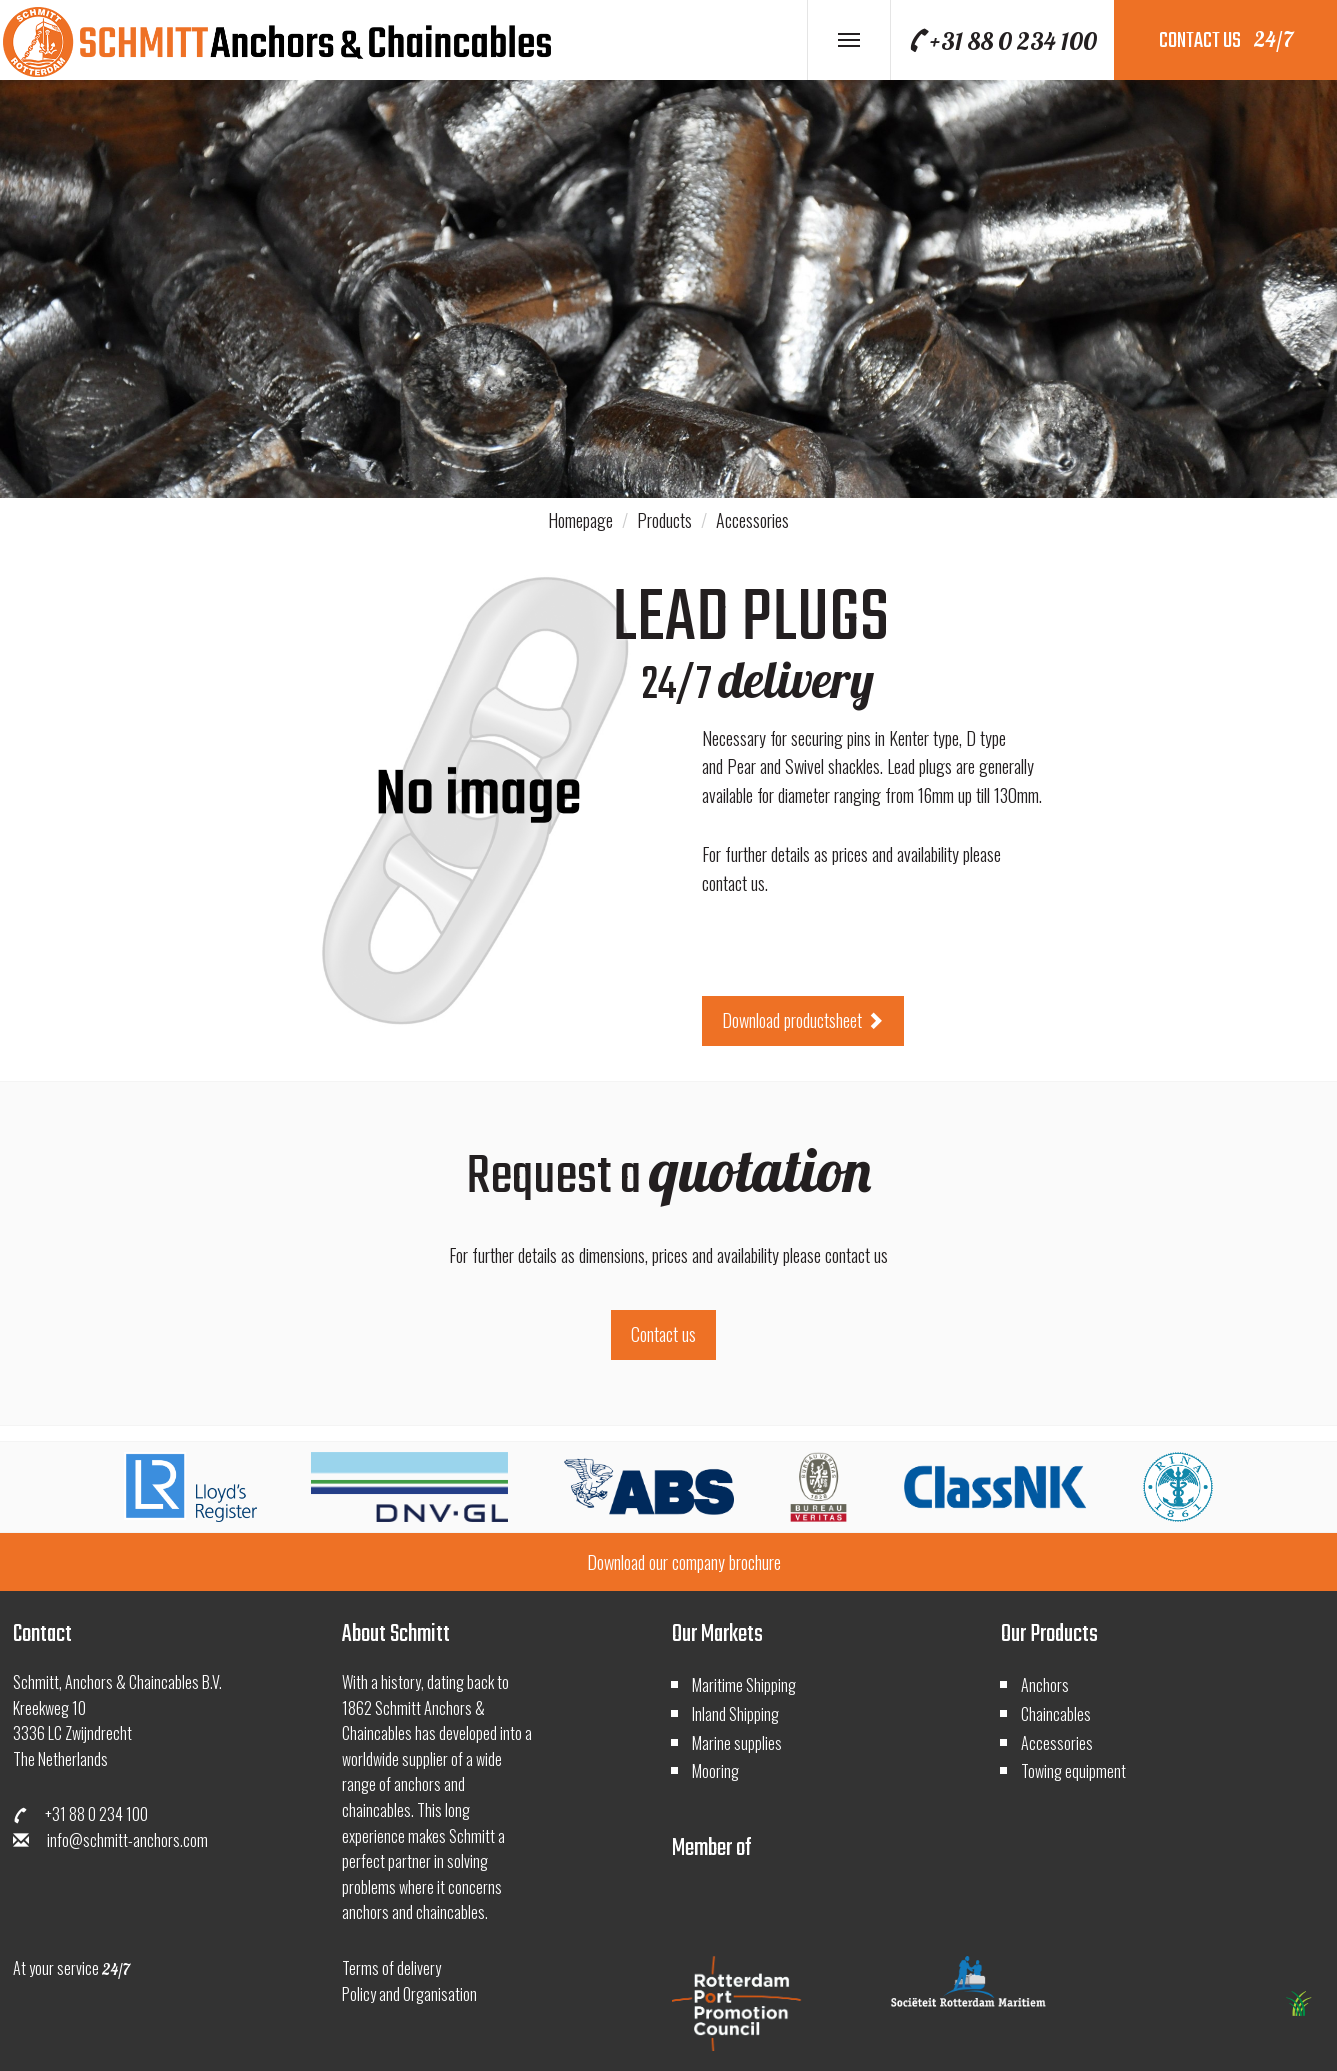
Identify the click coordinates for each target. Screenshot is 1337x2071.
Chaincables (1056, 1714)
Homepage (580, 520)
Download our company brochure (684, 1562)
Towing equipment (1073, 1771)
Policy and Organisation (409, 1994)
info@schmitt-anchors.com (110, 1840)
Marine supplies (737, 1743)
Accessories (752, 520)
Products (664, 520)
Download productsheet (803, 1020)
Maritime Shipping (744, 1685)
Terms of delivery (391, 1968)
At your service (71, 1968)
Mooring (715, 1771)
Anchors (1045, 1685)
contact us (1226, 41)
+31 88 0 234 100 (1001, 41)
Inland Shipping (735, 1714)
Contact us (663, 1334)
